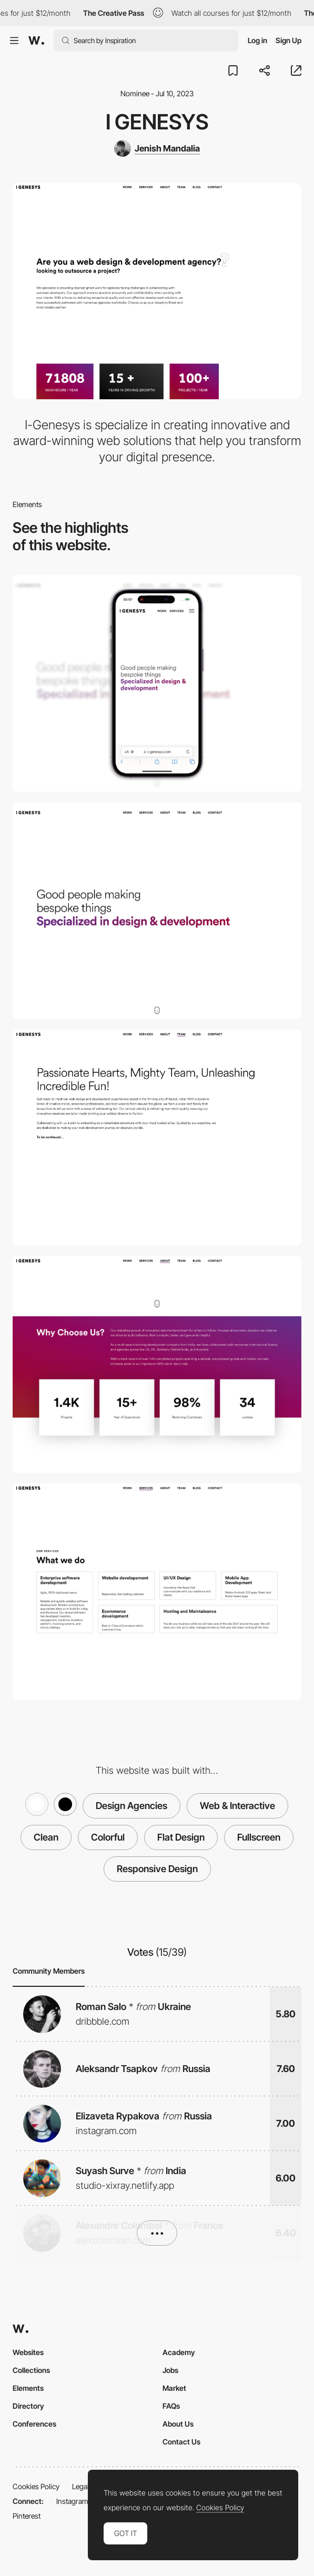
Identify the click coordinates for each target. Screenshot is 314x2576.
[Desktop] (157, 910)
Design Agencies (131, 1805)
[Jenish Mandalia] (157, 148)
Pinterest (26, 2515)
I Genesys (157, 122)
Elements (28, 2387)
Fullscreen (258, 1837)
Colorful (108, 1837)
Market (174, 2387)
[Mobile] (157, 683)
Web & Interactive (237, 1805)
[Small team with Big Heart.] (157, 1137)
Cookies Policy (36, 2486)
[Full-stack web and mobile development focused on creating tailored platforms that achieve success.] (157, 1591)
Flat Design (181, 1837)
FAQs (171, 2405)
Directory (28, 2405)
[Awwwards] (36, 40)
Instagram (72, 2501)
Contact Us (181, 2441)
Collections (31, 2370)
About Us (178, 2423)
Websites (28, 2352)
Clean (46, 1837)
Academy (179, 2352)
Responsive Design (157, 1868)
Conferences (34, 2423)
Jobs (170, 2370)
